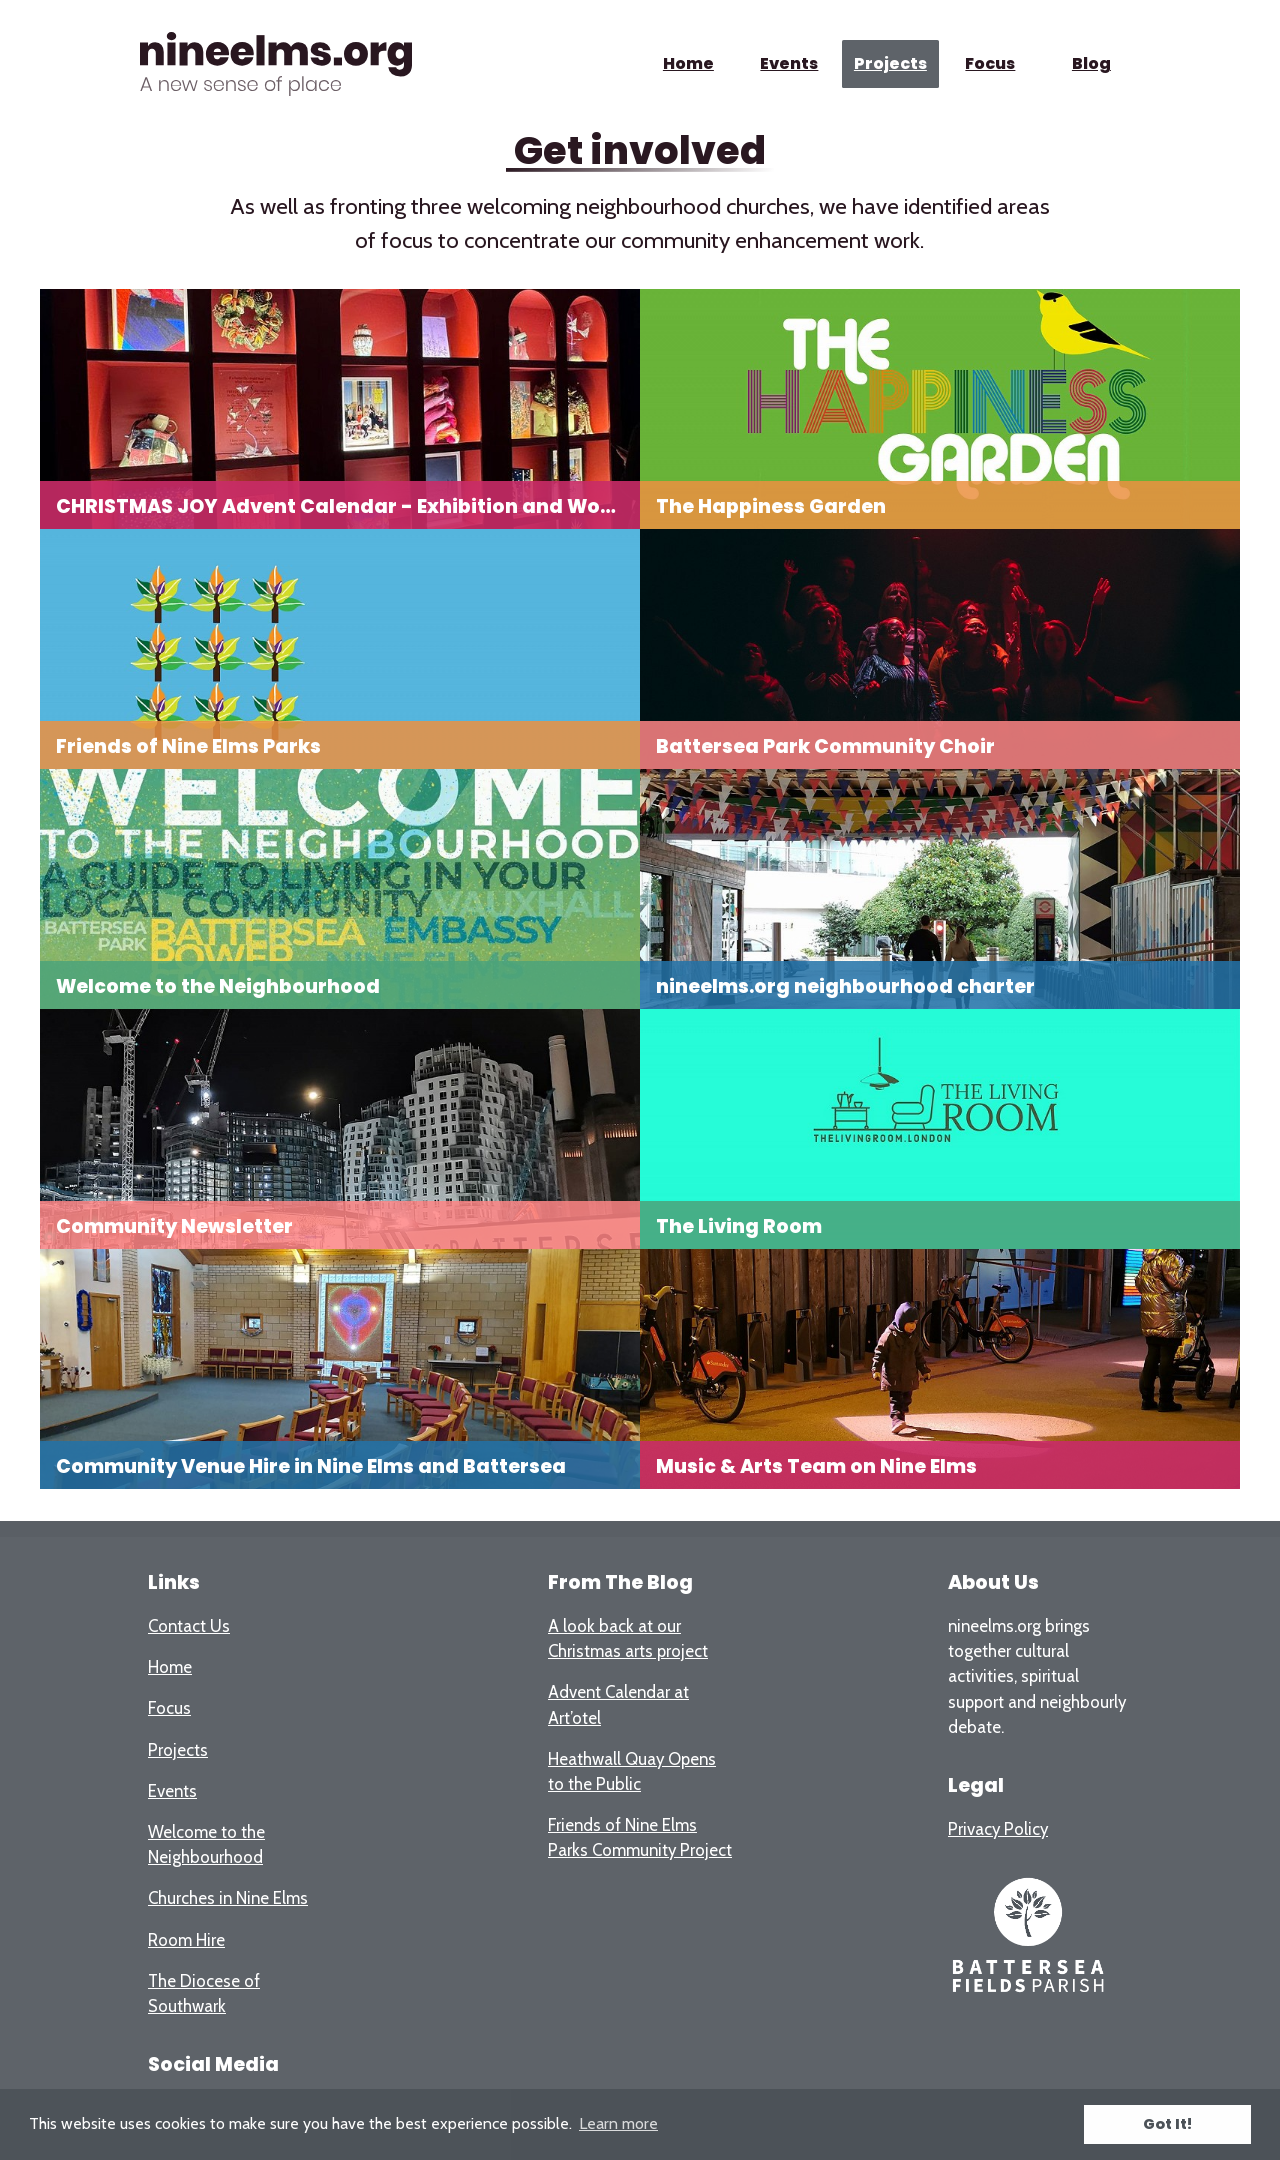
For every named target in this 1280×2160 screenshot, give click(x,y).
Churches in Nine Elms (228, 1898)
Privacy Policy (998, 1829)
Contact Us (189, 1626)
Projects (889, 63)
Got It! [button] (1167, 2124)
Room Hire (186, 1940)
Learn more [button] (618, 2123)
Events (789, 63)
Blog (1091, 63)
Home (688, 63)
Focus (991, 63)
